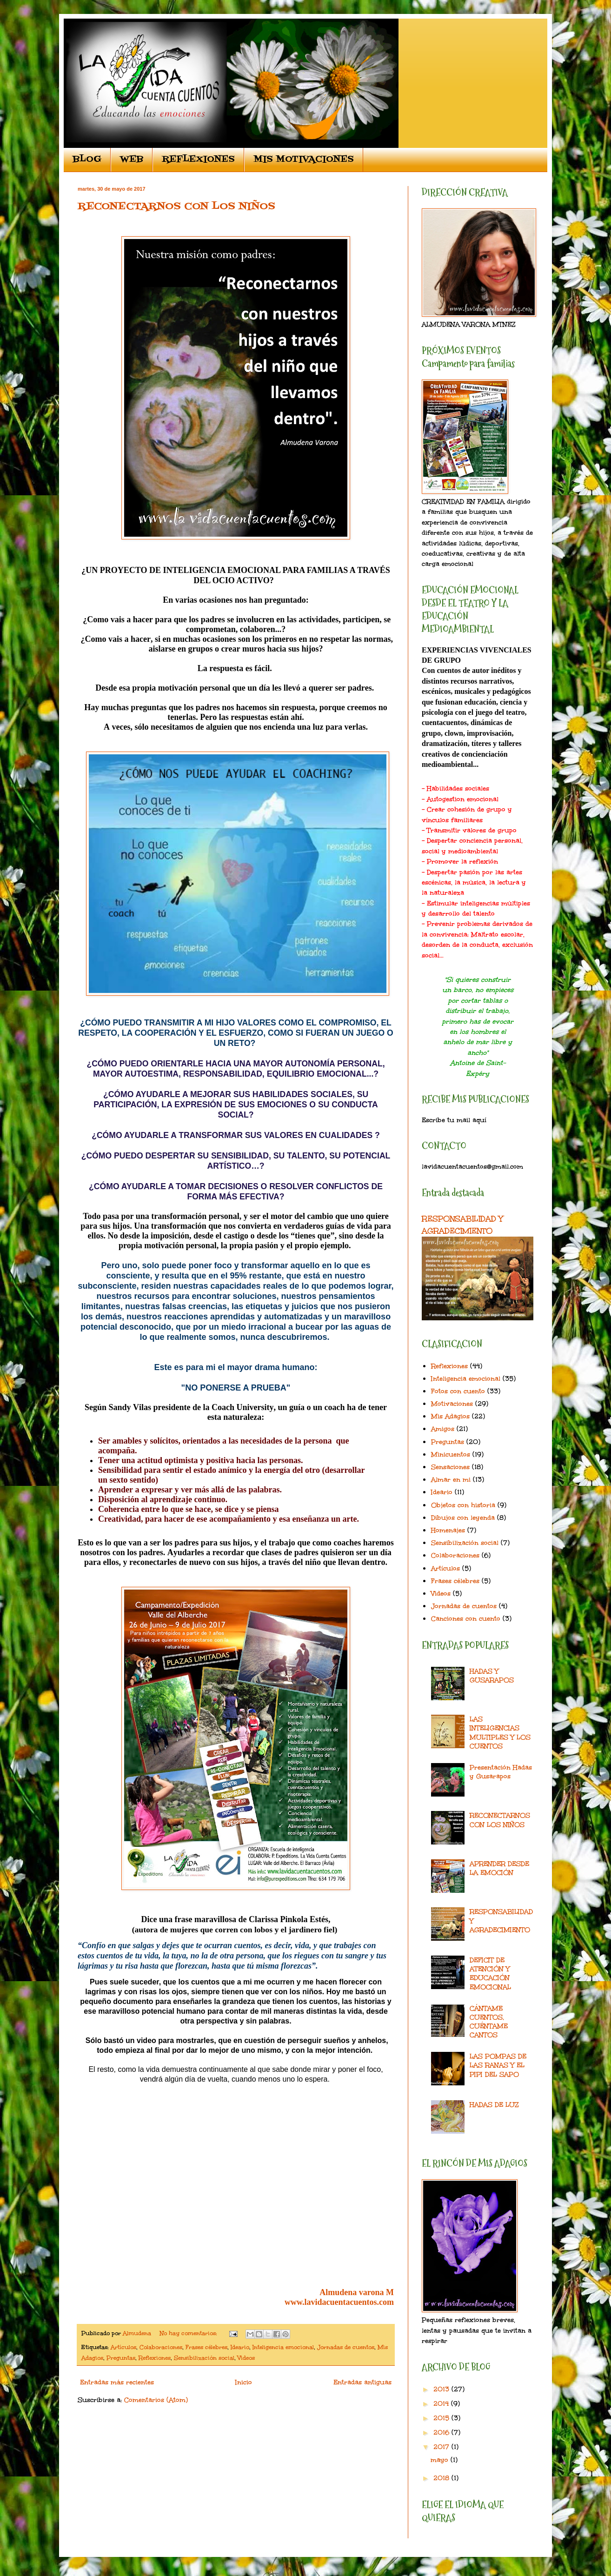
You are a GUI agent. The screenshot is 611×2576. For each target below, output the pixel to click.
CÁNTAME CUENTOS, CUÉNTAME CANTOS (489, 2022)
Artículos (123, 2347)
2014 (442, 2403)
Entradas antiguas (362, 2382)
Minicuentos (450, 1454)
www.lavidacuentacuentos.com (339, 2302)
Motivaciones (452, 1403)
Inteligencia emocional (283, 2347)
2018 (442, 2478)
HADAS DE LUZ (494, 2104)
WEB (131, 159)
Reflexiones (155, 2358)
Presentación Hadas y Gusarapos (501, 1772)
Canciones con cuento (465, 1618)
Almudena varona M (356, 2292)
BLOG (87, 159)
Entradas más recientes (117, 2382)
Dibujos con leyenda (463, 1517)
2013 (442, 2389)
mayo (441, 2460)
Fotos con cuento (458, 1391)
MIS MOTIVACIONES (303, 159)
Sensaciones (450, 1467)
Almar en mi (451, 1479)
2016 (442, 2432)
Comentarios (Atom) (156, 2400)
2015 (442, 2418)
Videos (246, 2358)
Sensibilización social (204, 2358)
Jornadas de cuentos (345, 2347)
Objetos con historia (463, 1505)
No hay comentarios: (189, 2333)
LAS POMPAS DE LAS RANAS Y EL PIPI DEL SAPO (498, 2065)
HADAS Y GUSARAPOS (492, 1675)
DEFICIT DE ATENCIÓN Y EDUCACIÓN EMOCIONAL (490, 1973)
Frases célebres (206, 2347)
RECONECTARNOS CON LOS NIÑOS (176, 206)
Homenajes (448, 1530)
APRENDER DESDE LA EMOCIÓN (499, 1868)
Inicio (243, 2382)
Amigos (442, 1428)
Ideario (240, 2347)
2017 (442, 2447)
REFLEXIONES (198, 159)
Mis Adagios (450, 1416)
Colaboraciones (160, 2347)
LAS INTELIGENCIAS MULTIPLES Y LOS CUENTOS (500, 1733)
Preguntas (120, 2358)
